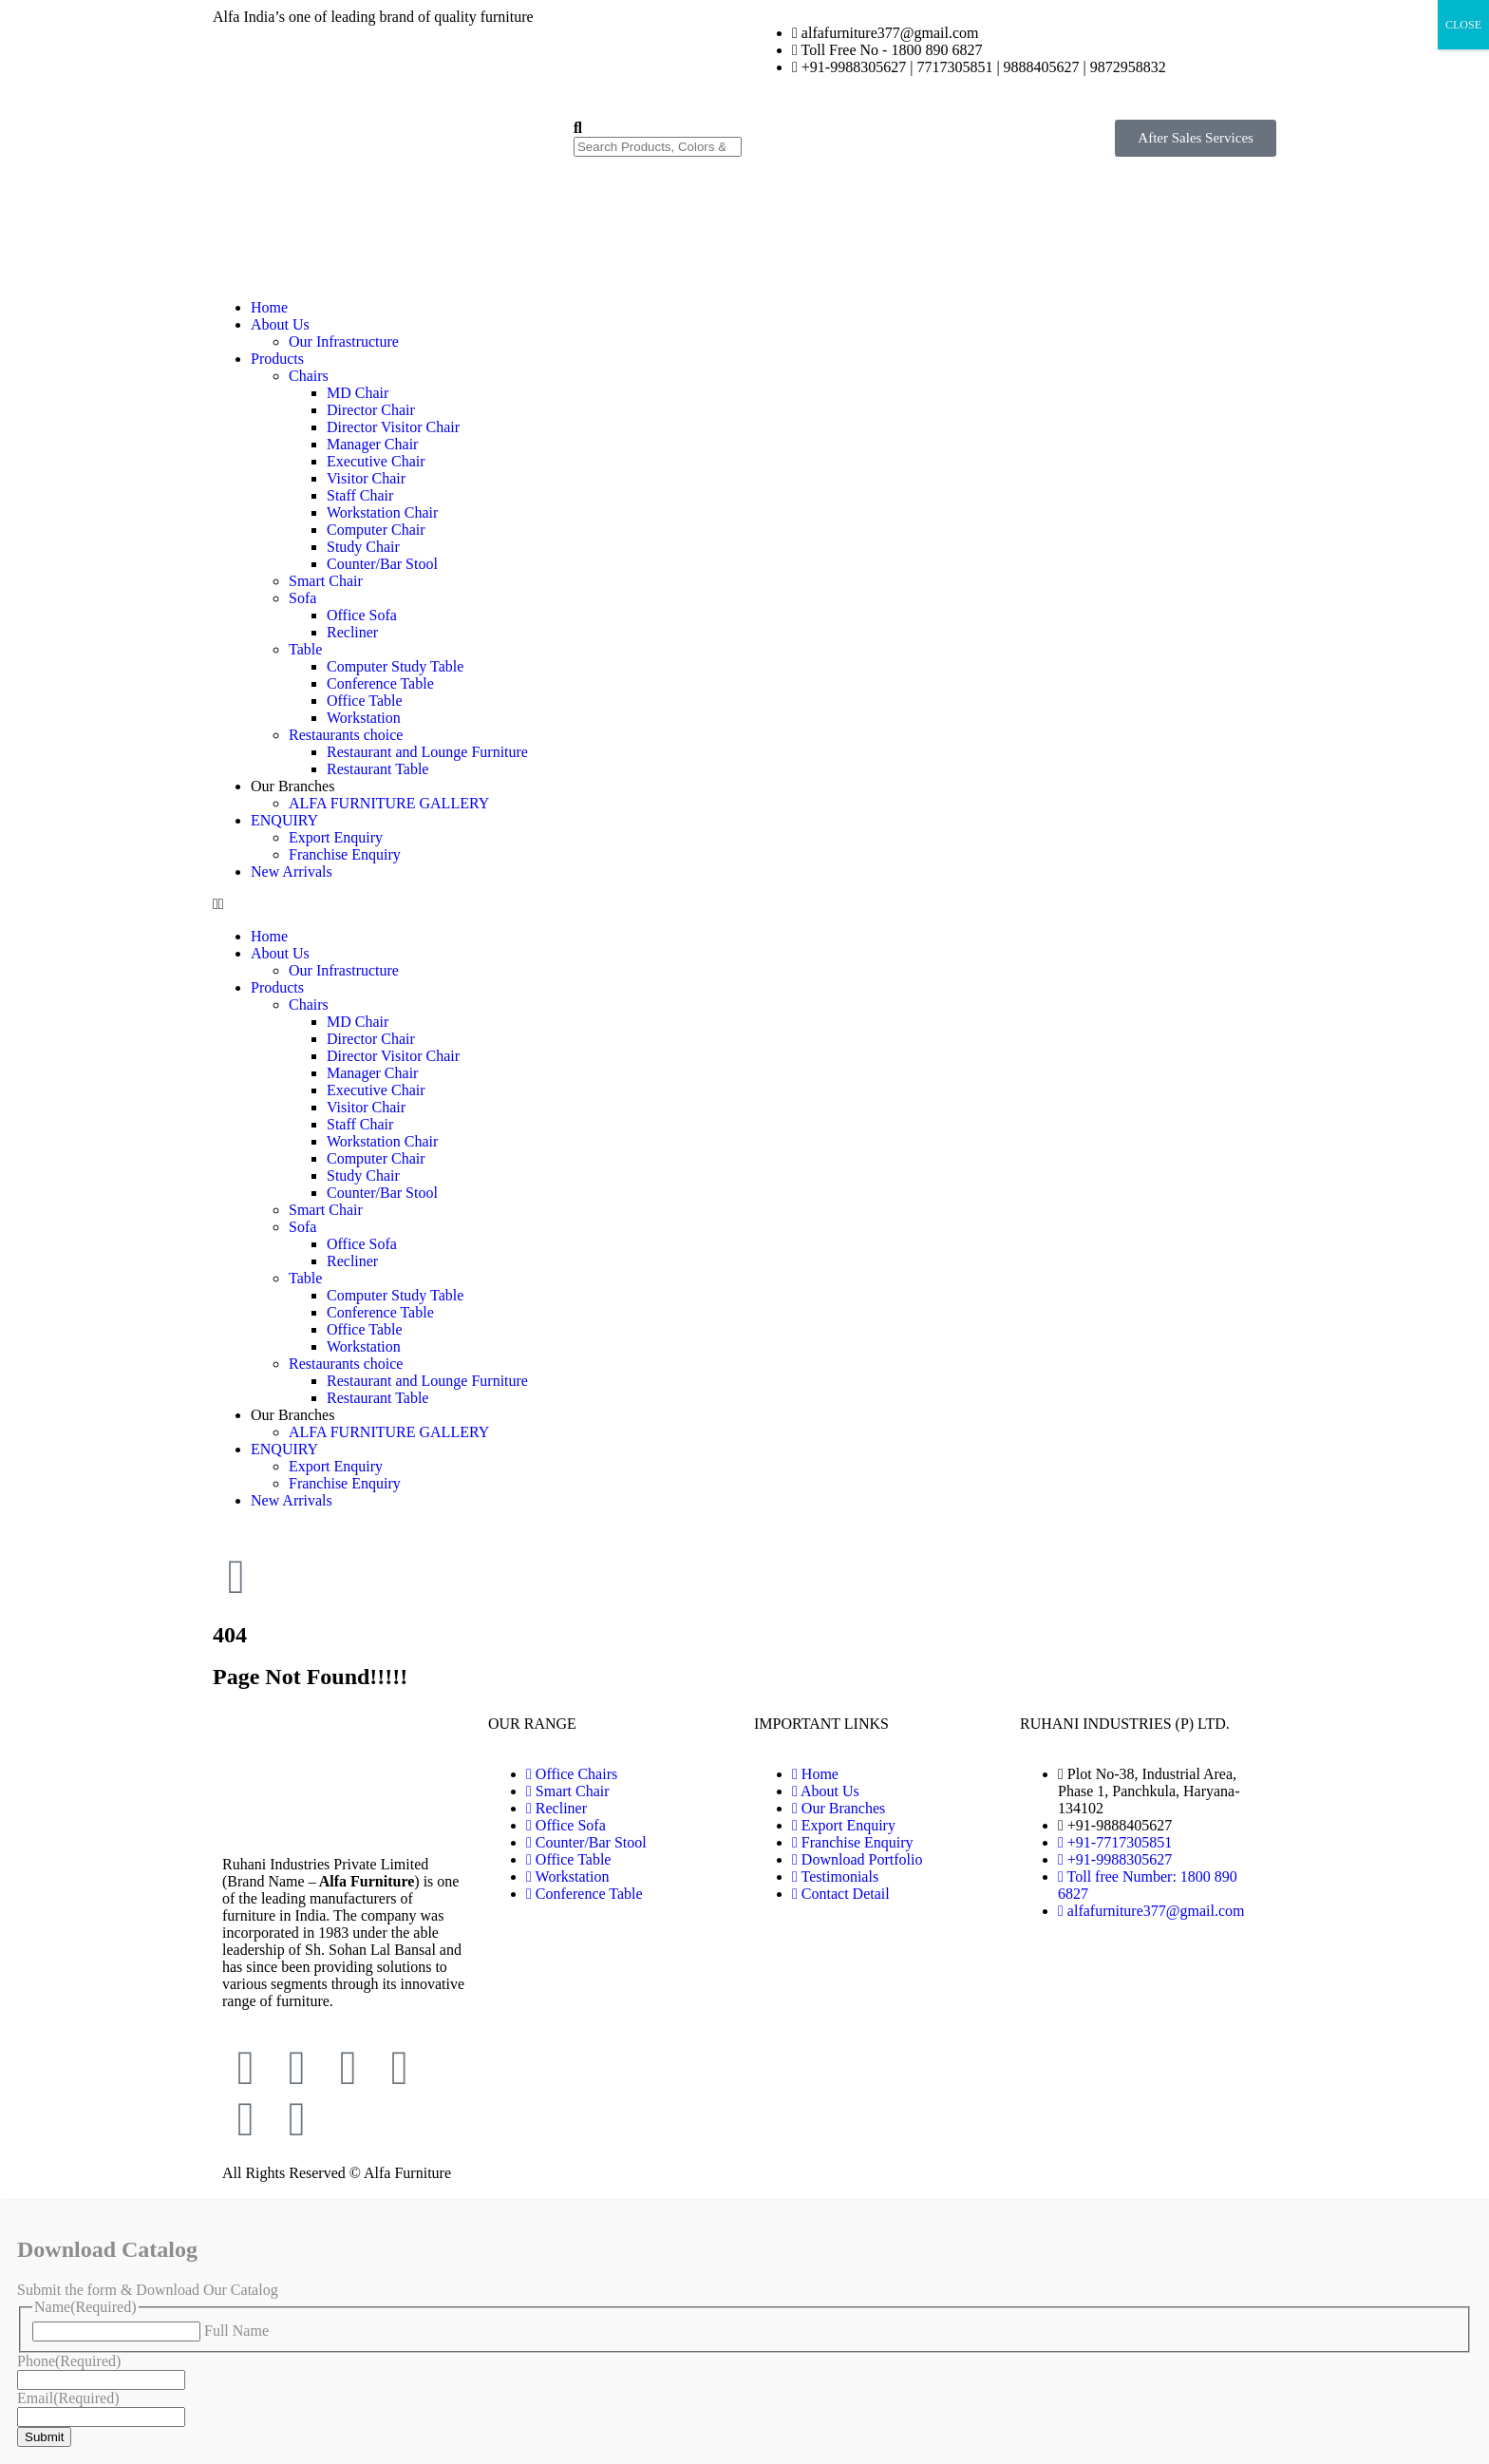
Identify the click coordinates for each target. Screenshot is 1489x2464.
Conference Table (380, 683)
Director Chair (371, 410)
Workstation (364, 718)
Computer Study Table (395, 666)
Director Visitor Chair (393, 427)
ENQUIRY (284, 820)
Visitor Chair (366, 478)
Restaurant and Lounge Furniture (427, 752)
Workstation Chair (382, 512)
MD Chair (357, 393)
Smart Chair (326, 581)
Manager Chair (372, 444)
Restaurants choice (346, 735)
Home (269, 307)
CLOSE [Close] (1463, 24)
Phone (69, 2361)
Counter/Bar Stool (382, 564)
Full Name (236, 2330)
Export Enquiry (336, 837)
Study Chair (363, 547)
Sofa (302, 598)
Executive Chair (376, 461)
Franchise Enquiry (345, 854)
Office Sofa (362, 615)
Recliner (352, 632)
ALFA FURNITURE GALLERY (389, 803)
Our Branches (292, 786)
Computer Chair (376, 529)
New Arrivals (291, 871)
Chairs (309, 376)
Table (305, 649)
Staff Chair (360, 495)
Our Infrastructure (344, 341)
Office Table (365, 700)
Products (277, 359)
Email (68, 2398)
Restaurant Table (377, 769)
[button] (744, 904)
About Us (280, 324)
